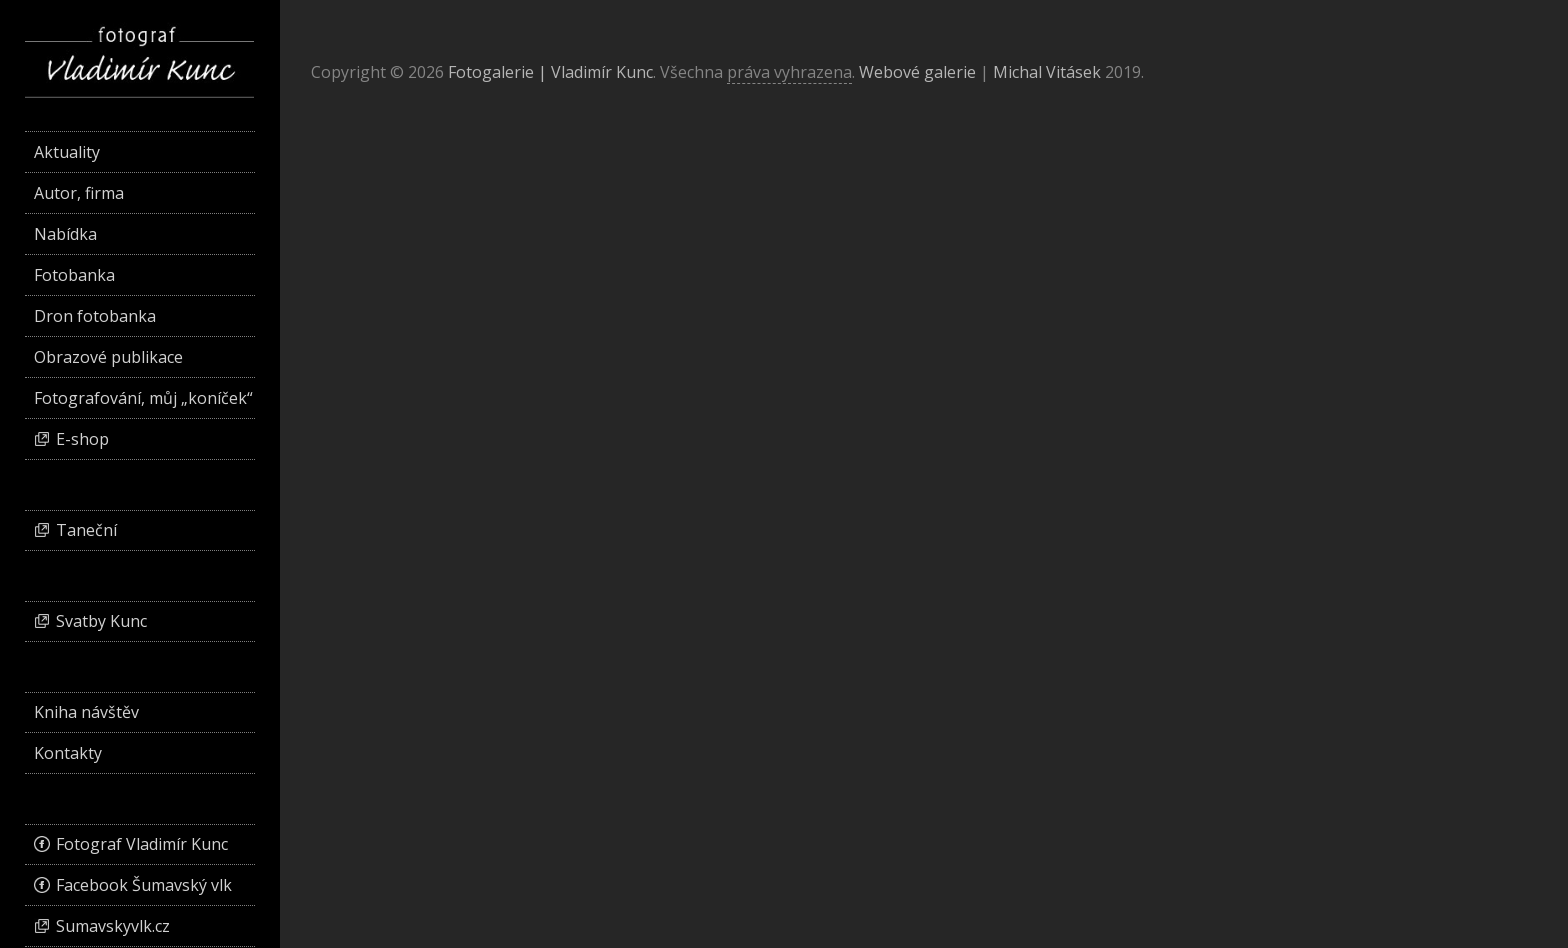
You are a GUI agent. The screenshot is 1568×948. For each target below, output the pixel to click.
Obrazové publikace (108, 357)
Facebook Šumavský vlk (144, 885)
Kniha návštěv (86, 712)
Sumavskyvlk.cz (113, 926)
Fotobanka (74, 275)
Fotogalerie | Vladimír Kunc (550, 72)
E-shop (82, 439)
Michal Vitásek (1047, 72)
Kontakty (68, 753)
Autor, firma (79, 193)
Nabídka (65, 234)
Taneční (86, 530)
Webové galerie (917, 72)
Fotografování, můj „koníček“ (143, 398)
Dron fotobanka (95, 316)
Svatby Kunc (101, 621)
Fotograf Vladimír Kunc (142, 844)
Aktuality (67, 152)
